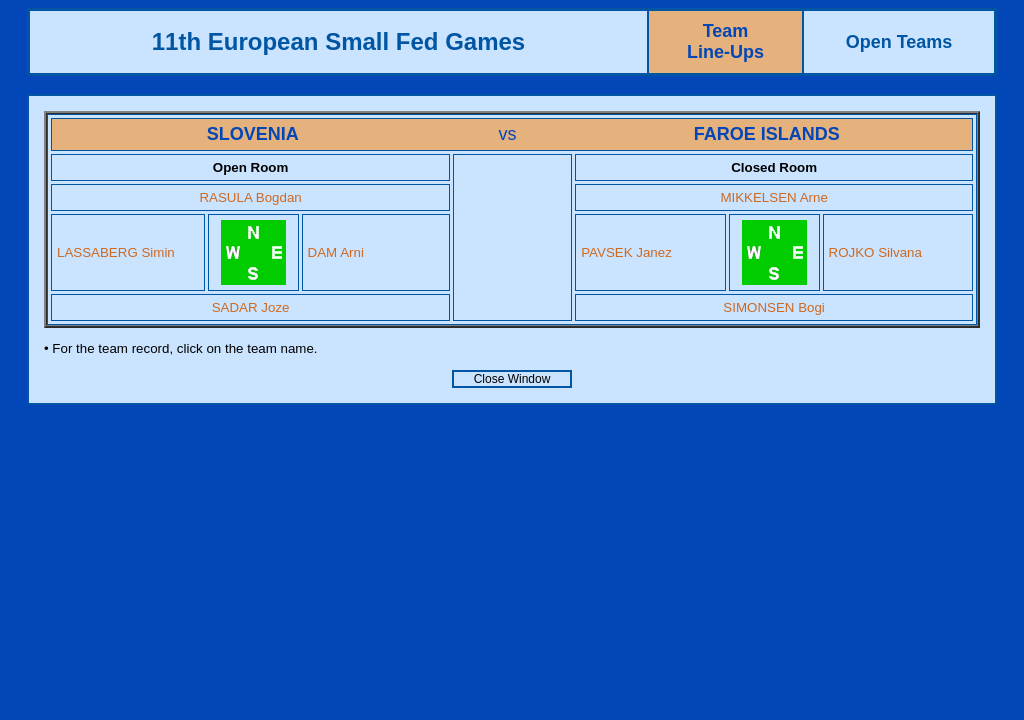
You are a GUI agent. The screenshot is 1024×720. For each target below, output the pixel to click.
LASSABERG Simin (116, 252)
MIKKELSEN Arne (773, 197)
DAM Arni (336, 252)
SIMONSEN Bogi (773, 307)
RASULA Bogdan (250, 197)
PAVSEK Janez (626, 252)
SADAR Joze (251, 307)
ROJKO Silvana (875, 252)
